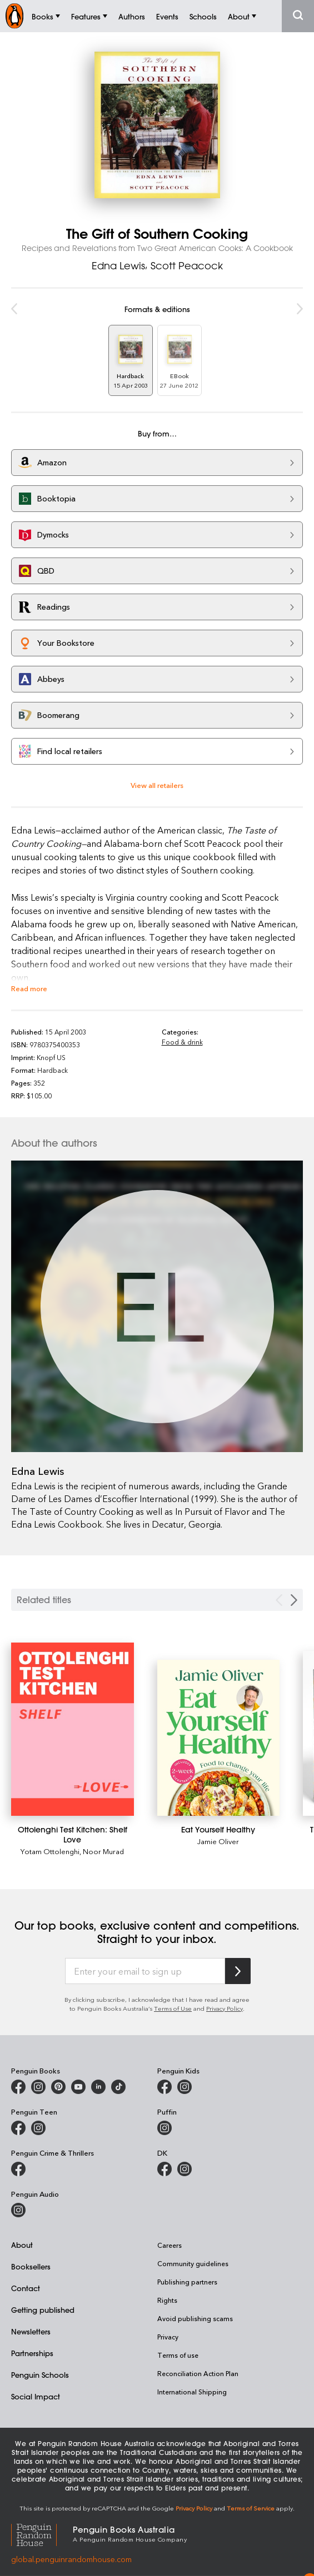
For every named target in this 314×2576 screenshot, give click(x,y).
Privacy (167, 2337)
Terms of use (177, 2355)
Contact (25, 2288)
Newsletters (31, 2331)
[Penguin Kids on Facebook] (164, 2087)
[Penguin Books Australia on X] (58, 2087)
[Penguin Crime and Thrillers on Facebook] (18, 2169)
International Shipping (192, 2392)
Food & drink (182, 1042)
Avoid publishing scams (195, 2318)
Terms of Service (251, 2508)
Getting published (42, 2309)
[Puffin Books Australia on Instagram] (164, 2128)
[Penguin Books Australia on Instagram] (38, 2087)
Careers (169, 2245)
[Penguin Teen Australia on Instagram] (38, 2128)
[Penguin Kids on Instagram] (184, 2087)
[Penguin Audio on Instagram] (18, 2210)
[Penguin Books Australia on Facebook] (18, 2087)
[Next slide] (294, 1600)
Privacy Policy (224, 2008)
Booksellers (31, 2266)
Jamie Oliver (218, 1841)
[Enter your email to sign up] (145, 1971)
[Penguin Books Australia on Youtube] (78, 2087)
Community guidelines (192, 2263)
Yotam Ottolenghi (50, 1851)
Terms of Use (173, 2008)
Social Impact (35, 2396)
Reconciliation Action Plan (197, 2373)
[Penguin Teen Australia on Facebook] (18, 2128)
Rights (167, 2300)
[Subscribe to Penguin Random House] (238, 1971)
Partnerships (32, 2353)
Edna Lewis (118, 265)
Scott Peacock (187, 265)
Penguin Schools (40, 2374)
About (22, 2244)
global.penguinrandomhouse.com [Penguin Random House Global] (71, 2559)
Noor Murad (103, 1851)
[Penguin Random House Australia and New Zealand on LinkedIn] (98, 2087)
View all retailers (157, 785)
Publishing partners (187, 2282)
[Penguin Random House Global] (42, 2533)
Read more (29, 988)
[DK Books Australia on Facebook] (164, 2169)
